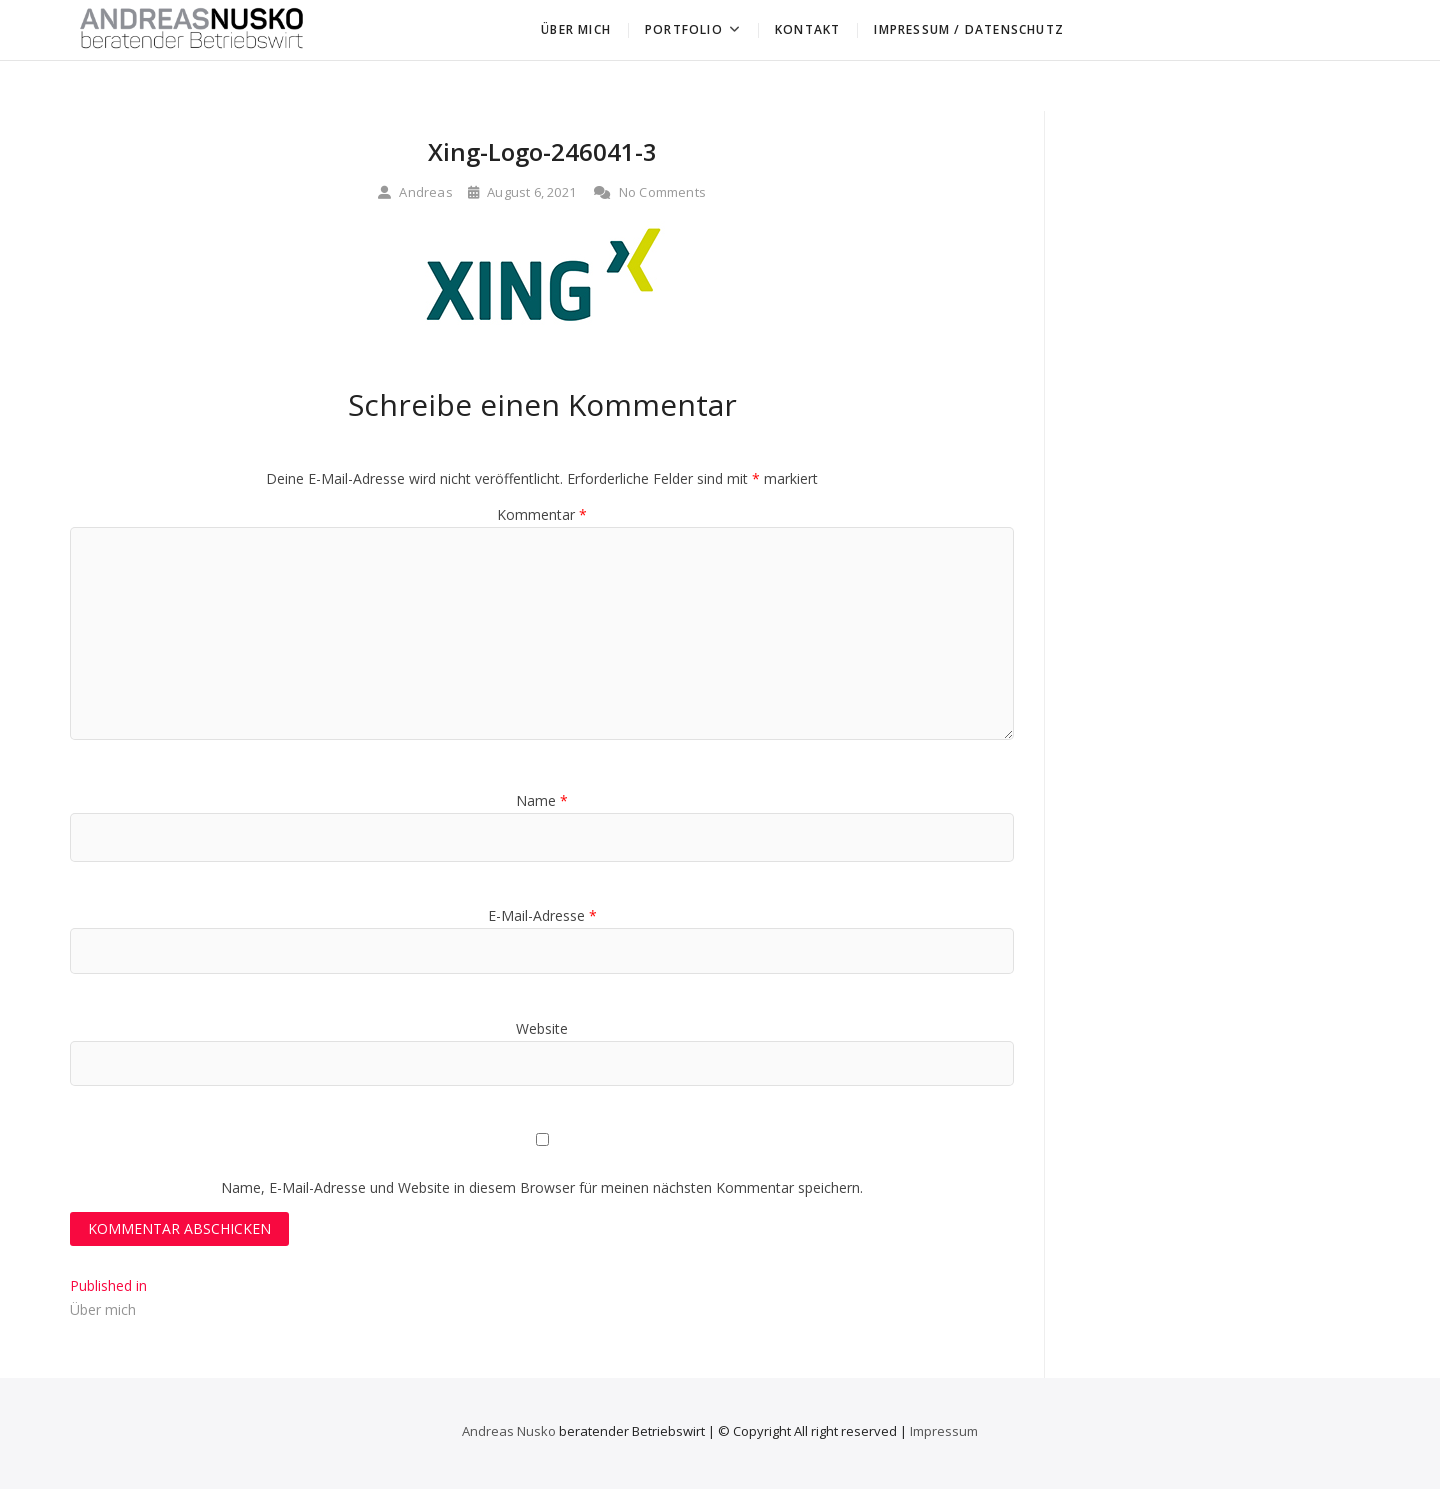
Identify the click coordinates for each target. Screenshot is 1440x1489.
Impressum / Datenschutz (969, 29)
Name (542, 800)
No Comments (650, 192)
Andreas (415, 192)
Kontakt (807, 29)
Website (542, 1028)
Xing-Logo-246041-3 (542, 151)
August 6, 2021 (522, 192)
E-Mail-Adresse (542, 915)
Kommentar (542, 514)
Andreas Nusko (509, 1431)
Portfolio (684, 29)
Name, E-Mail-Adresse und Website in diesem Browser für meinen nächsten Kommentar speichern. (542, 1187)
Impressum (944, 1431)
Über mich (576, 29)
